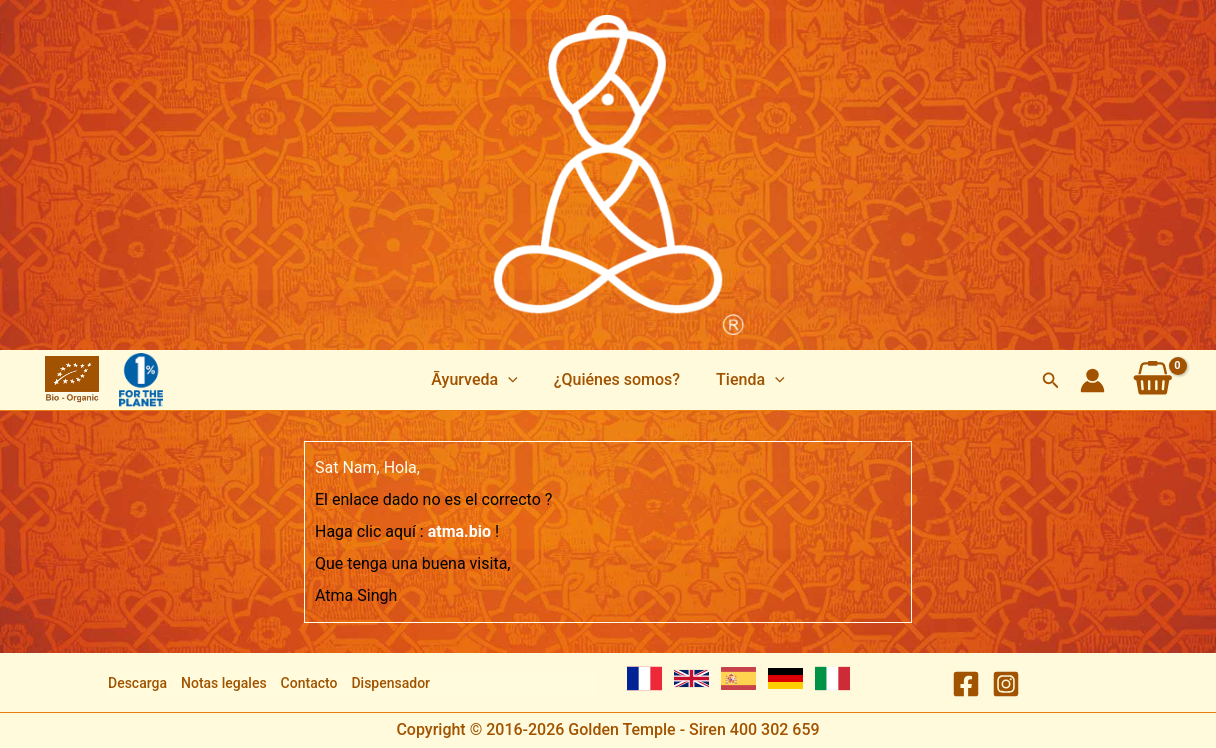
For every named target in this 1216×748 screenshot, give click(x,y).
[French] (644, 678)
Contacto (309, 683)
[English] (691, 678)
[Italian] (832, 678)
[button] (478, 380)
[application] (512, 380)
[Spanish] (738, 678)
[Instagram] (1006, 684)
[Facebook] (966, 684)
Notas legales (224, 683)
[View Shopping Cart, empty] (1153, 380)
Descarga (137, 683)
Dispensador (390, 683)
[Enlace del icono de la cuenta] (1092, 380)
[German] (785, 678)
